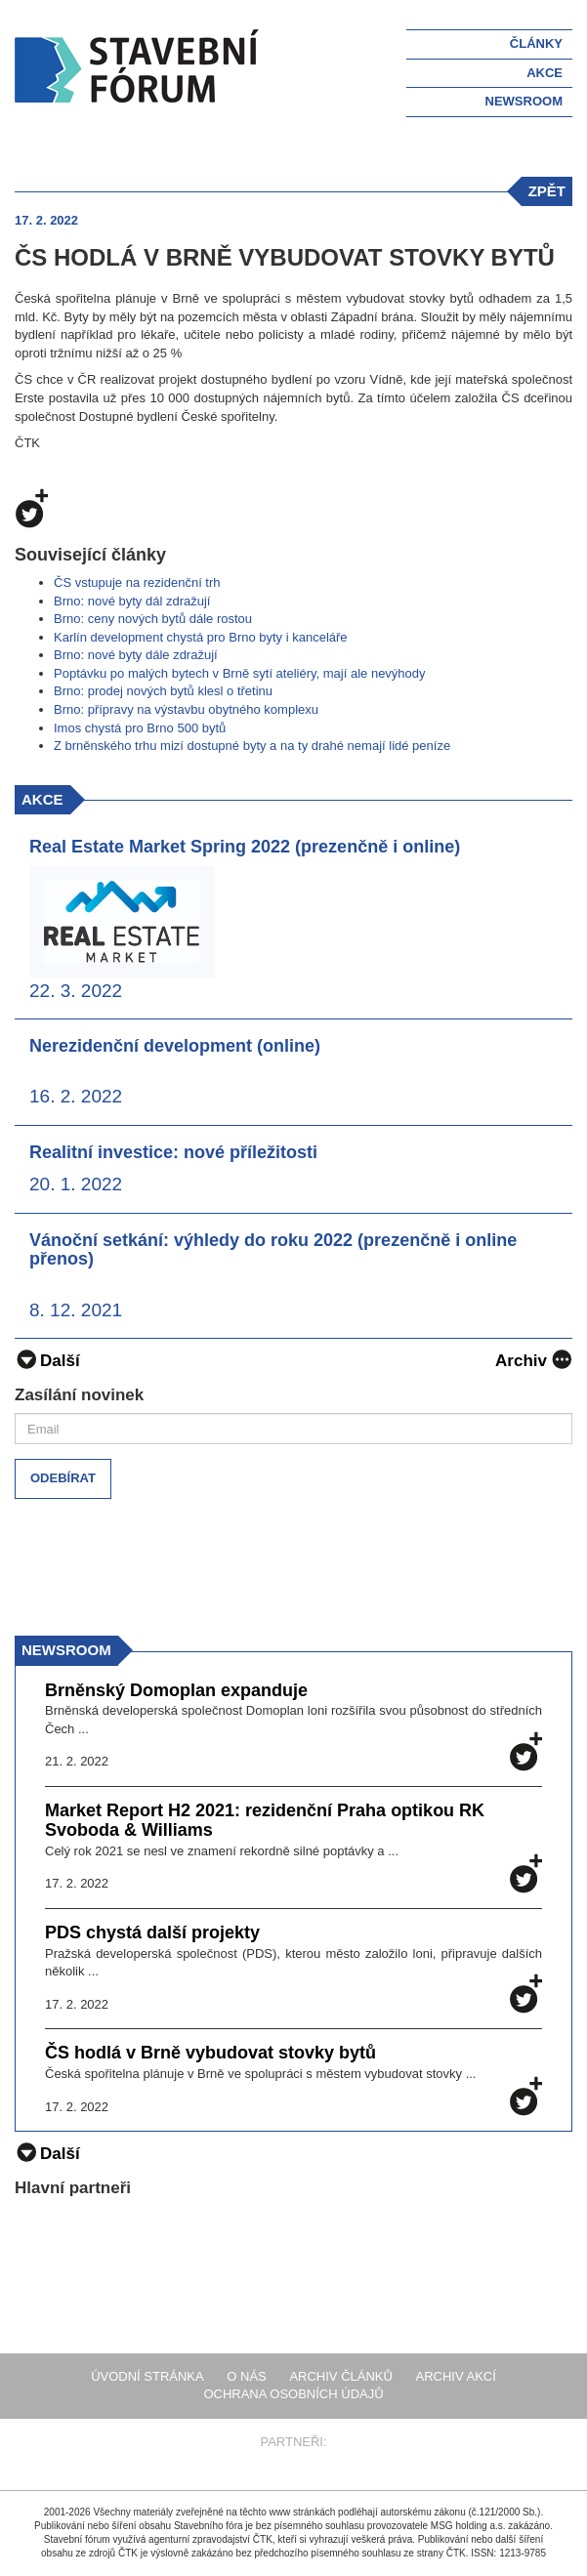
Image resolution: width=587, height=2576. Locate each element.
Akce (544, 72)
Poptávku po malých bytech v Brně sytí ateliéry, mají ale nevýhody (240, 673)
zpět (547, 191)
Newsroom (524, 101)
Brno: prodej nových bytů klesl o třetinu (163, 691)
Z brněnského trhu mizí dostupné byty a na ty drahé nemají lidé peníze (252, 745)
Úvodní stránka (147, 2376)
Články (536, 43)
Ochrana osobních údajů (293, 2394)
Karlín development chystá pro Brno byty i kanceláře (201, 637)
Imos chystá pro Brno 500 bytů (140, 728)
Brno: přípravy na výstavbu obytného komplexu (186, 709)
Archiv (533, 1359)
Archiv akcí (456, 2376)
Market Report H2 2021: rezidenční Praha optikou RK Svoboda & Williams (264, 1821)
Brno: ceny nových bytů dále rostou (153, 618)
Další (47, 1360)
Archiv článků (340, 2376)
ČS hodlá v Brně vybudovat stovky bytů (210, 2053)
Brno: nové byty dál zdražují (132, 601)
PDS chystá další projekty (152, 1933)
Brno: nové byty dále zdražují (136, 654)
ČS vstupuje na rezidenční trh (137, 582)
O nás (246, 2376)
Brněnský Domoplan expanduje (176, 1691)
